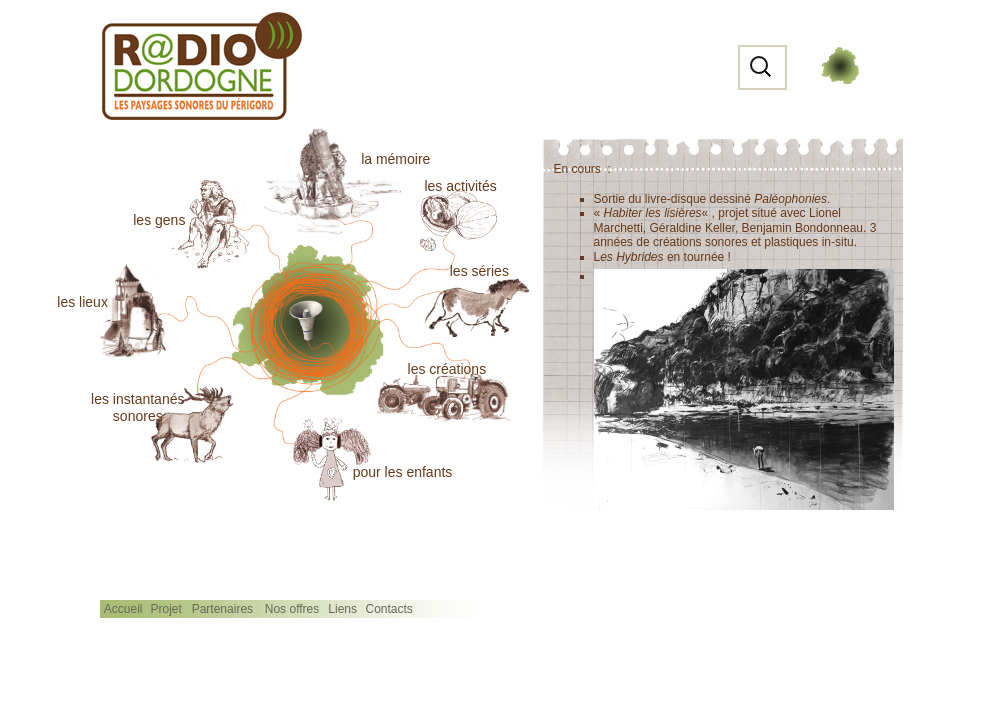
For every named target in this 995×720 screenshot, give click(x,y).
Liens (342, 609)
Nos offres (292, 609)
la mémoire (395, 159)
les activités (460, 186)
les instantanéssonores (137, 407)
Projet (165, 609)
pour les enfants (403, 472)
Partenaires (222, 609)
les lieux (82, 302)
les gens (159, 220)
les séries (479, 271)
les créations (447, 369)
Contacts (389, 609)
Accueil (123, 609)
